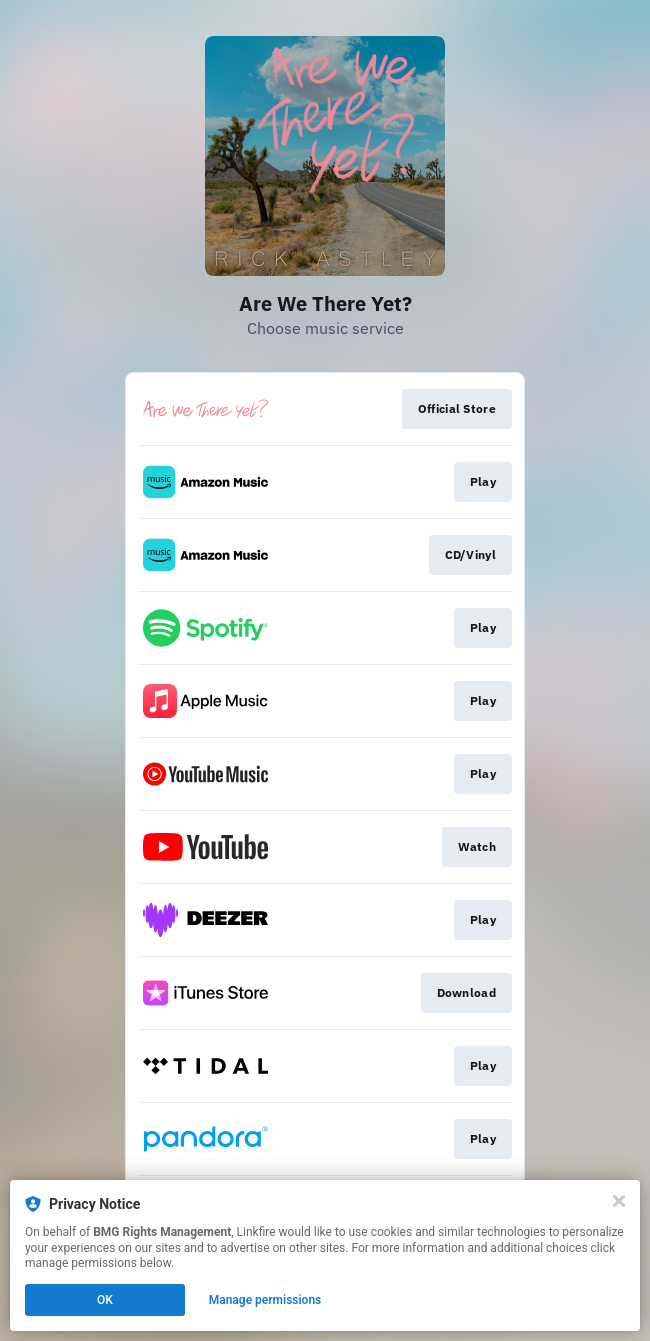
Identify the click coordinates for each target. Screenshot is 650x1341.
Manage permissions (265, 1300)
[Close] (619, 1201)
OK (105, 1300)
